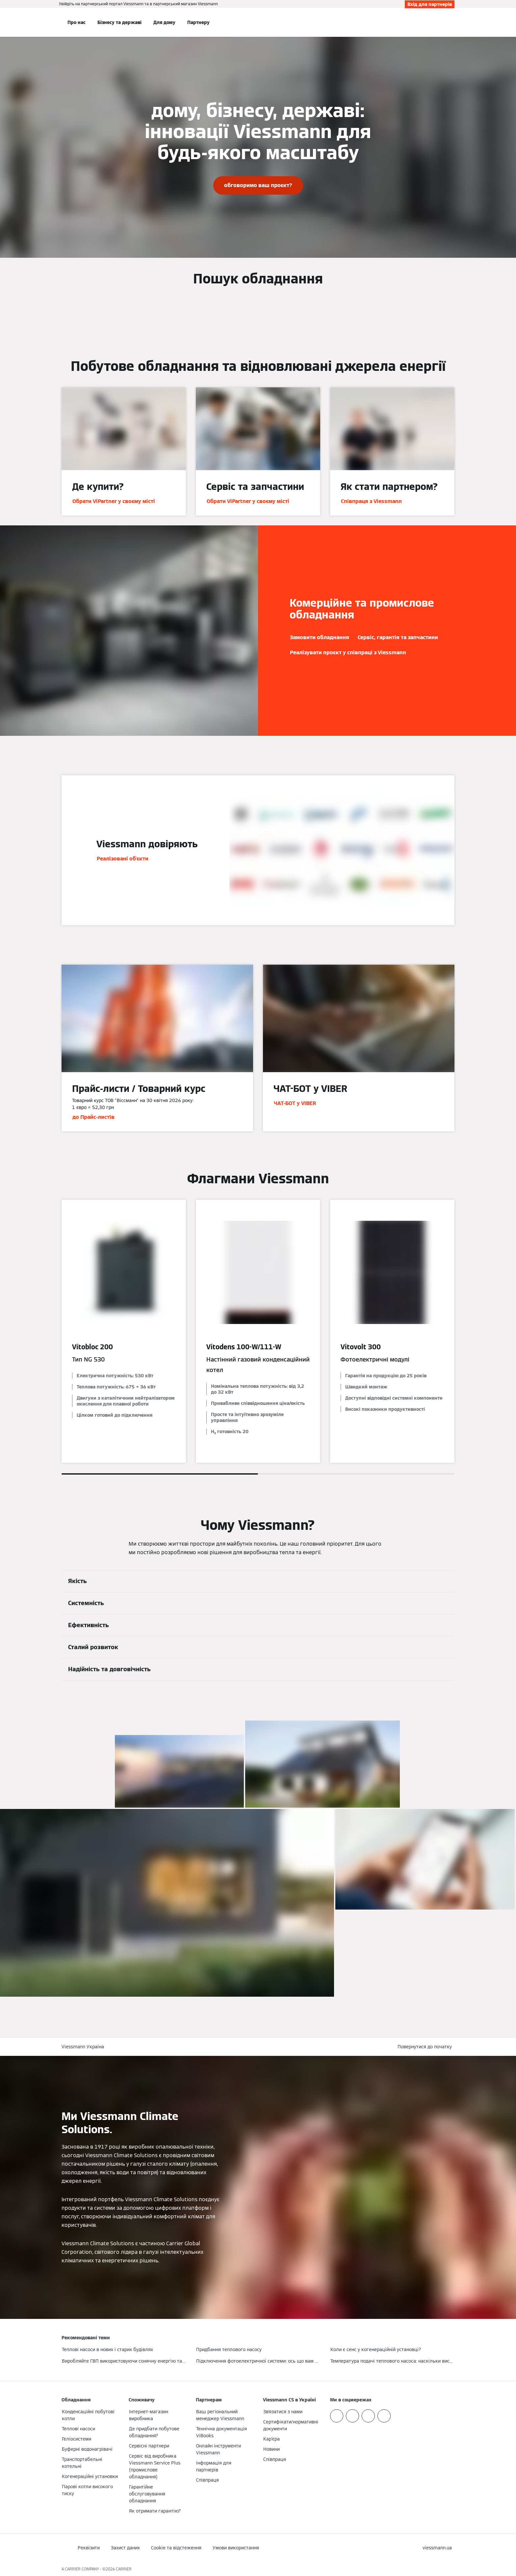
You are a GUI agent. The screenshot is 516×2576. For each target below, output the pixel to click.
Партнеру (198, 22)
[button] (426, 2047)
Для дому (164, 22)
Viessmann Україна (83, 2047)
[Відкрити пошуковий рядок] (451, 22)
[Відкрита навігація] (40, 22)
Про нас (76, 22)
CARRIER (124, 2568)
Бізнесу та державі (119, 22)
